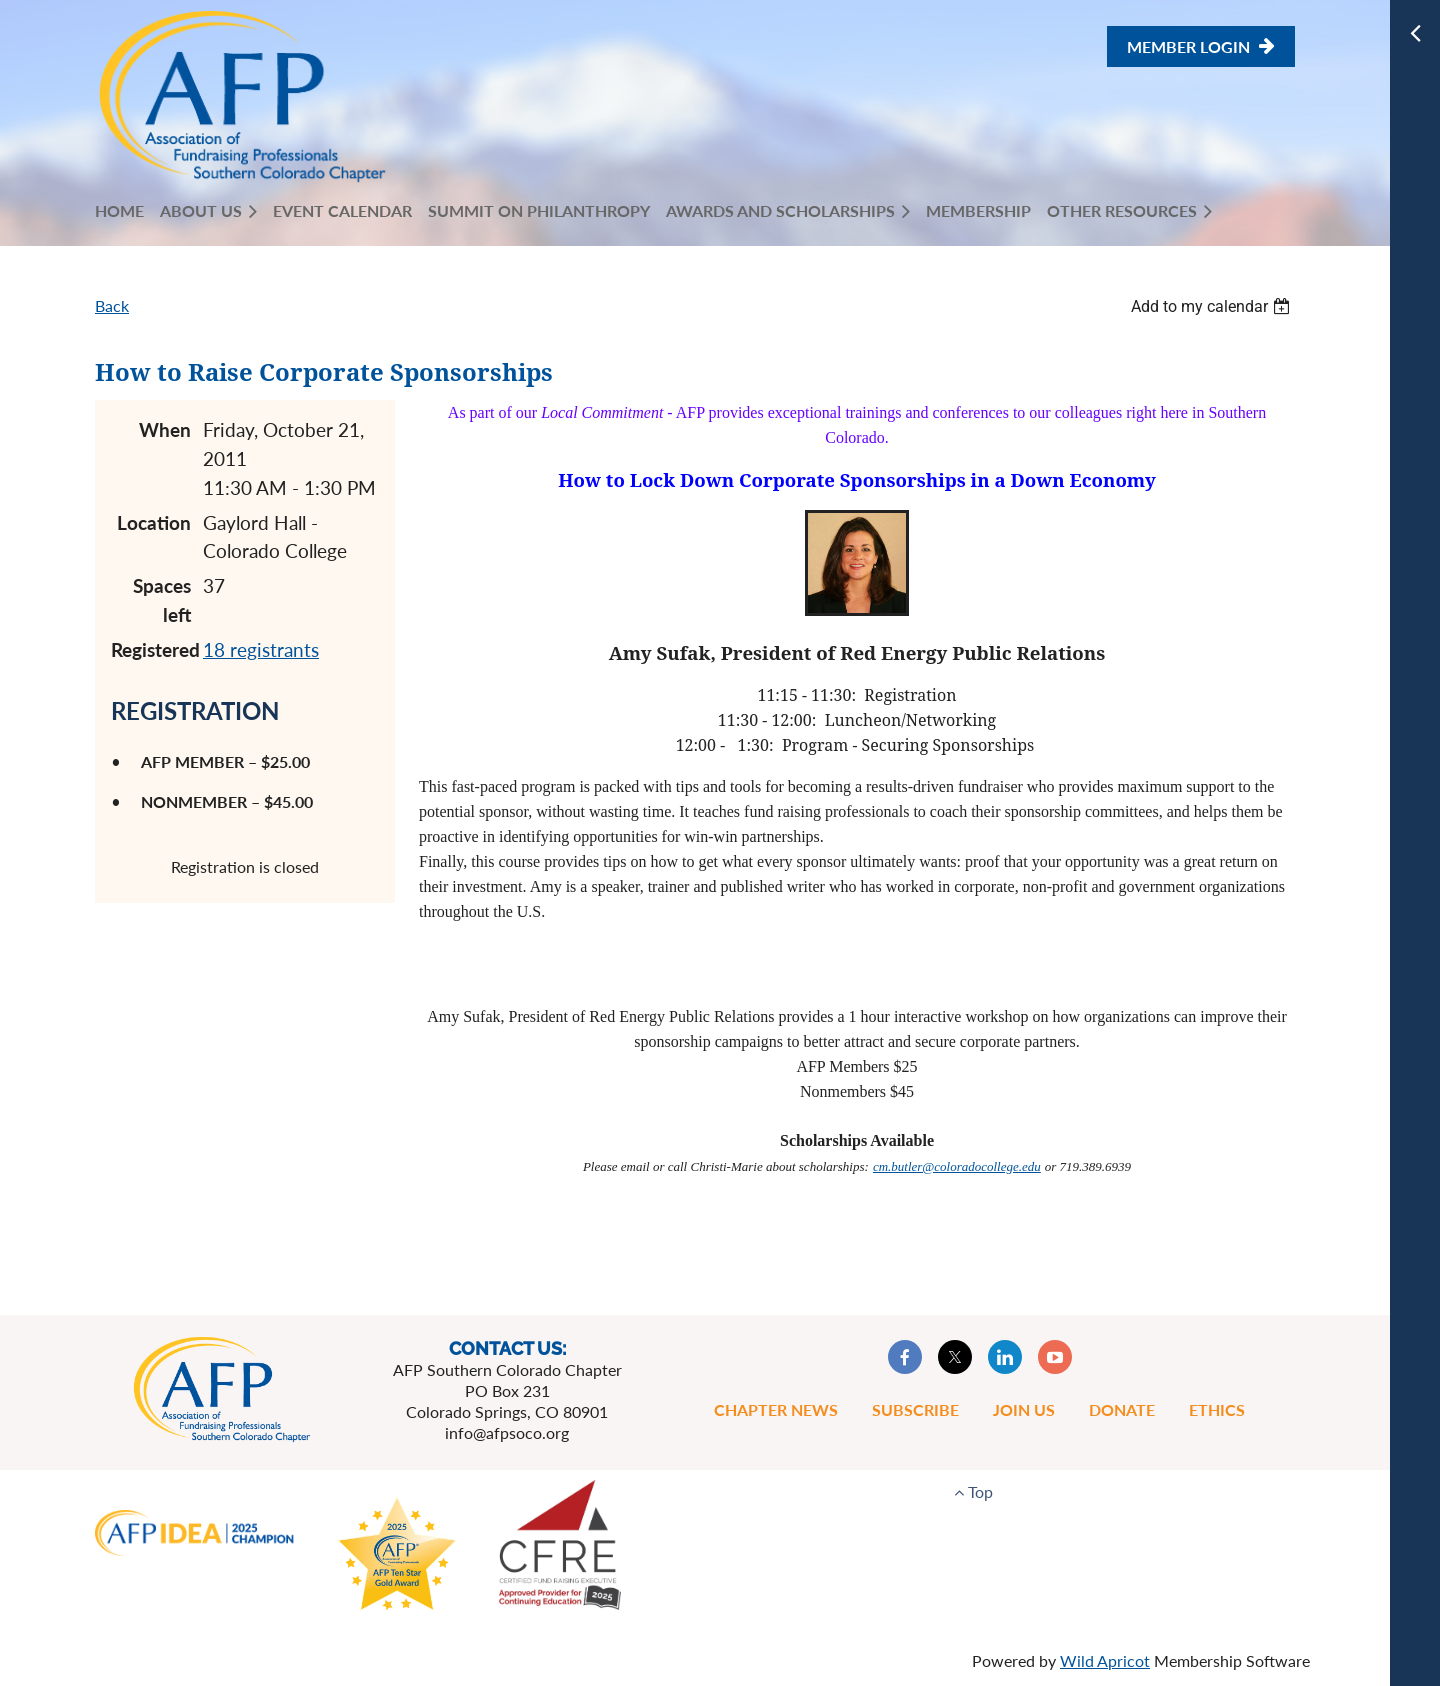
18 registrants (261, 649)
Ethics (1217, 1409)
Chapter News (776, 1409)
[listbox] (1213, 306)
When (165, 429)
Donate (1122, 1409)
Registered (151, 649)
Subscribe (915, 1409)
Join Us (1024, 1409)
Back (112, 305)
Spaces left (162, 600)
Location (154, 522)
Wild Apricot (1105, 1660)
